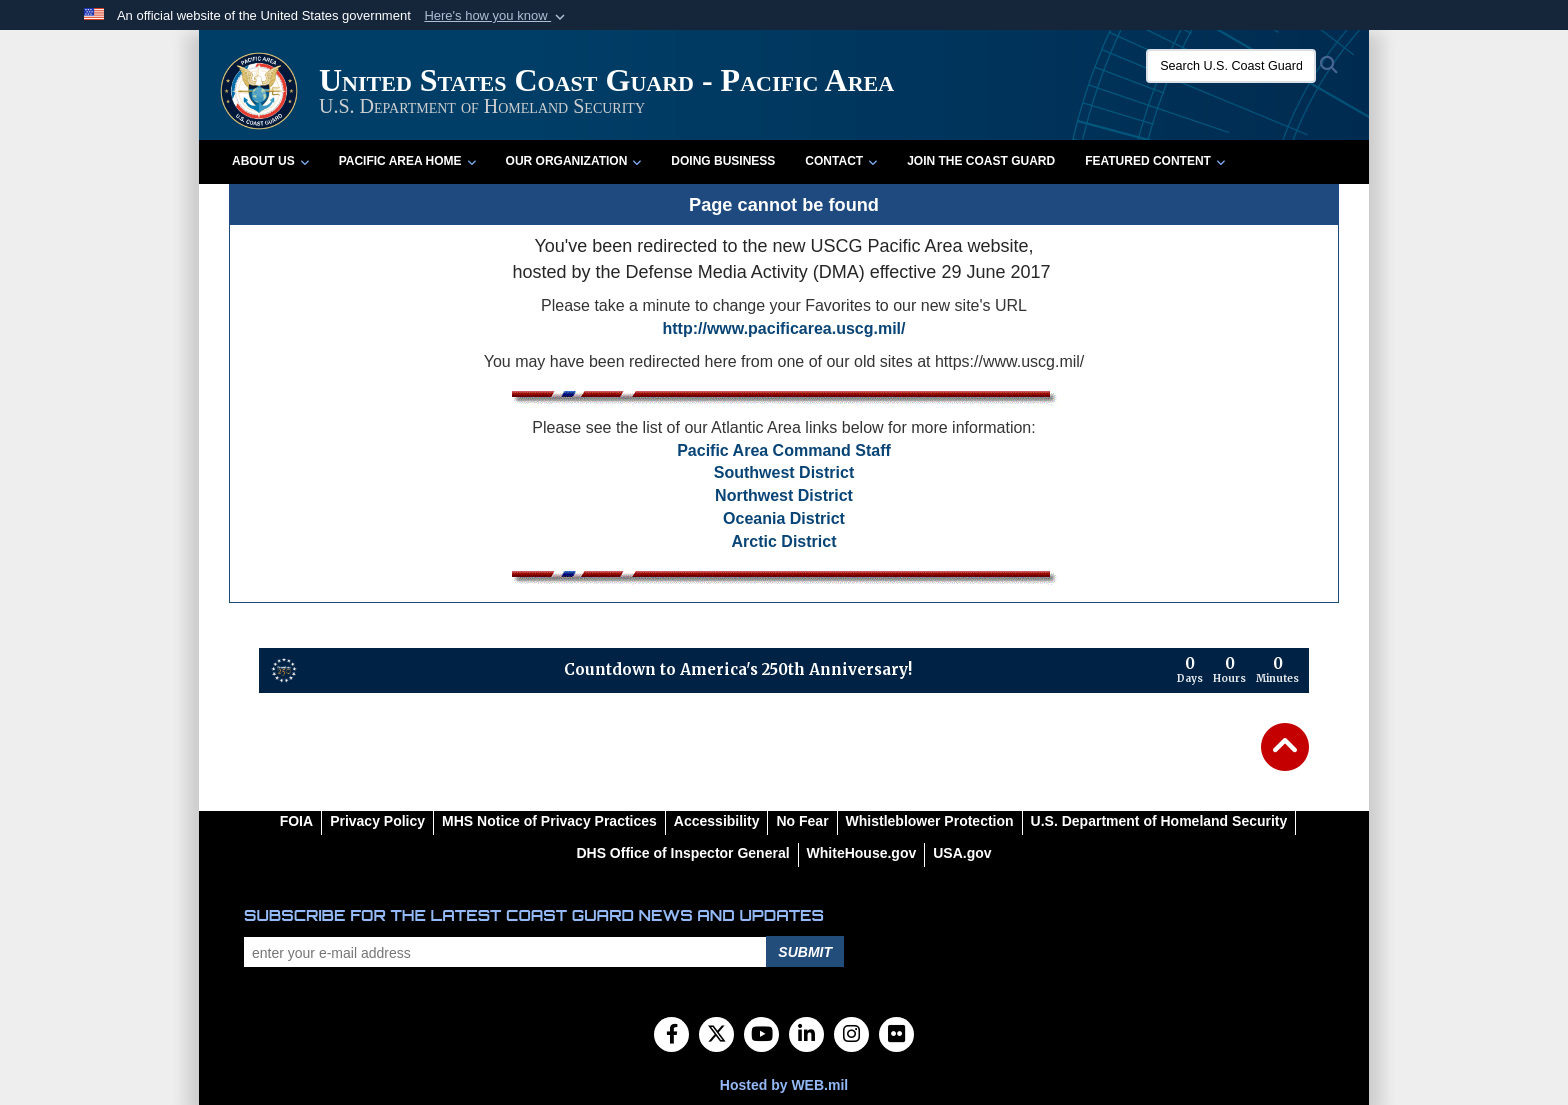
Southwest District (784, 472)
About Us (270, 161)
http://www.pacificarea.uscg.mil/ (783, 328)
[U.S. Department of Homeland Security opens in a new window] (1159, 821)
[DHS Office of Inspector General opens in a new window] (682, 853)
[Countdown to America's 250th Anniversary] (1238, 670)
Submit (805, 952)
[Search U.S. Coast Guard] (1231, 66)
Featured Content (1155, 161)
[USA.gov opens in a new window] (962, 853)
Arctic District (784, 541)
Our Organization (574, 161)
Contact (841, 161)
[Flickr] (896, 1036)
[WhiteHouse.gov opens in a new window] (862, 853)
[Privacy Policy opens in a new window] (377, 821)
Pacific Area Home (407, 161)
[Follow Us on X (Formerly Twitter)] (716, 1036)
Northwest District (784, 495)
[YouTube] (761, 1036)
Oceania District (784, 518)
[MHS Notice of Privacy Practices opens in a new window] (549, 821)
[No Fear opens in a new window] (802, 821)
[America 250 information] (284, 670)
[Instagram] (851, 1036)
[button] (496, 16)
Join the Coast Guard (981, 161)
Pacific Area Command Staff (784, 450)
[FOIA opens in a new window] (296, 821)
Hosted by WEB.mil (784, 1085)
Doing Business (723, 161)
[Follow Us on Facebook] (671, 1036)
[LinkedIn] (806, 1036)
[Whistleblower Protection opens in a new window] (930, 821)
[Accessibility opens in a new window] (717, 821)
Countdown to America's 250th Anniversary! (738, 669)
